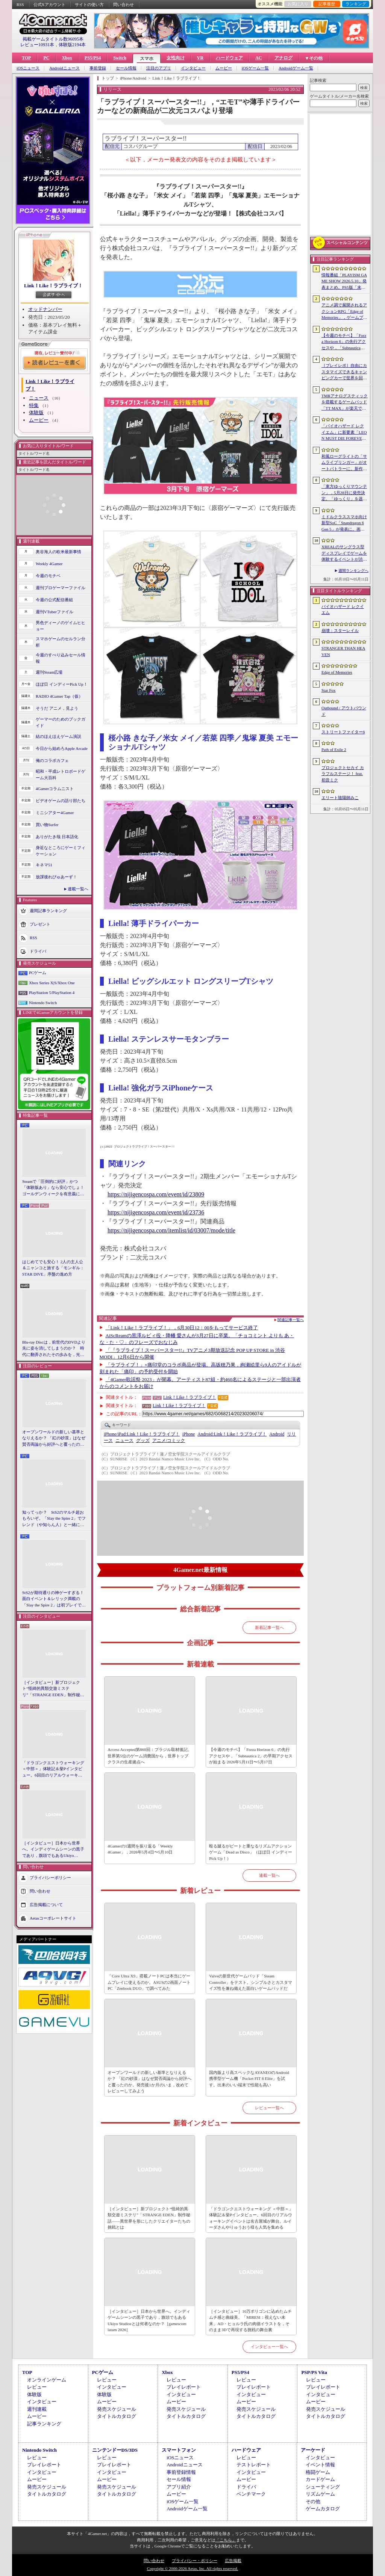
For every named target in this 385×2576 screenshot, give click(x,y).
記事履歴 (326, 4)
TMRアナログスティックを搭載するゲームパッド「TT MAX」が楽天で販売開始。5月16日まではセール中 (344, 403)
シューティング (323, 2487)
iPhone (188, 1434)
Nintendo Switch (43, 1002)
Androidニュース (64, 68)
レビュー (37, 2387)
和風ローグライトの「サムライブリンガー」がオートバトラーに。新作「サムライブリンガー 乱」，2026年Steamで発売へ (344, 463)
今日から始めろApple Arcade (62, 748)
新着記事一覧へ (269, 1627)
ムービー (223, 68)
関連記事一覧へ (290, 1320)
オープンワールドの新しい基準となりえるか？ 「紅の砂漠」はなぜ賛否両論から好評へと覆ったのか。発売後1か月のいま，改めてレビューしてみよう (53, 1439)
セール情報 (126, 68)
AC (258, 57)
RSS (20, 4)
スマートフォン (179, 2450)
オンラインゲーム (46, 2380)
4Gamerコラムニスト (55, 788)
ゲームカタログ (323, 2508)
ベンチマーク (251, 2494)
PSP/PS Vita (314, 2372)
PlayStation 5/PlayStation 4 (51, 992)
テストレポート (253, 2464)
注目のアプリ (158, 68)
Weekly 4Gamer (49, 563)
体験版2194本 (72, 44)
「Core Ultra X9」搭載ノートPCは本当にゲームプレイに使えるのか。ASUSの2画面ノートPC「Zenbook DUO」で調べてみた (149, 1982)
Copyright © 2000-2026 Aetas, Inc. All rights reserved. (192, 2568)
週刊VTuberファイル (54, 611)
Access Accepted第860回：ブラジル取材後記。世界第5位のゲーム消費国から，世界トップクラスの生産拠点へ (149, 1755)
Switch (119, 57)
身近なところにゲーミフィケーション (60, 850)
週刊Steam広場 (49, 672)
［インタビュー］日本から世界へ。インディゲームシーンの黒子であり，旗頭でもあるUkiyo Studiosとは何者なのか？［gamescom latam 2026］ (53, 1850)
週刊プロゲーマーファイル (60, 587)
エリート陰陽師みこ (340, 797)
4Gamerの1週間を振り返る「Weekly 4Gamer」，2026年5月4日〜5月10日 (140, 1849)
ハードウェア (229, 57)
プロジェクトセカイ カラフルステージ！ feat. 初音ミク (342, 773)
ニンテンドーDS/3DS (115, 2450)
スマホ (146, 58)
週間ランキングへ (353, 571)
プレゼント (40, 924)
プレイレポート (184, 2387)
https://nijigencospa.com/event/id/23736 (156, 1212)
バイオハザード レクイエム (342, 609)
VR (200, 57)
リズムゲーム (320, 2494)
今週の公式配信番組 (54, 599)
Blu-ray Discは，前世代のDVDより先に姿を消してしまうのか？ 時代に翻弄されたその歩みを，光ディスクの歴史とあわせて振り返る (53, 1349)
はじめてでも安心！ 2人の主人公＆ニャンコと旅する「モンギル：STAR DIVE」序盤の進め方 (53, 1267)
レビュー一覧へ (269, 2107)
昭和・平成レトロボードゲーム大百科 (60, 774)
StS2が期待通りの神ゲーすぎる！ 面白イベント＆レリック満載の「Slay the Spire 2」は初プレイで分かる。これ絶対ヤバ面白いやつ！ (54, 1599)
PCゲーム (37, 972)
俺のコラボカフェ (52, 760)
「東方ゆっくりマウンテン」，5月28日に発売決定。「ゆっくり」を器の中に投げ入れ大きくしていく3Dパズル (344, 493)
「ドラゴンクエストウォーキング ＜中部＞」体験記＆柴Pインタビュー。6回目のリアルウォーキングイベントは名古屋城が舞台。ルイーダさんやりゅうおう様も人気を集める (53, 1769)
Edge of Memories (336, 672)
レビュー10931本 (37, 44)
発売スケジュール (116, 2409)
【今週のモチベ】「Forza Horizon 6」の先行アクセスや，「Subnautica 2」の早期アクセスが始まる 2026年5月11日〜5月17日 (251, 1755)
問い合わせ (123, 4)
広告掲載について (46, 1904)
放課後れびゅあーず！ (56, 877)
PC (46, 57)
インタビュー (193, 68)
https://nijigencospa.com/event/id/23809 (156, 1194)
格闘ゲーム (318, 2472)
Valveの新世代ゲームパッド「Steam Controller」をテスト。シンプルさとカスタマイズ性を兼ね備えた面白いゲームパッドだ (250, 1982)
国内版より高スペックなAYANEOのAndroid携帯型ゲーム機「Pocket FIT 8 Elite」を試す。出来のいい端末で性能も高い (249, 2078)
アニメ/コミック (168, 1440)
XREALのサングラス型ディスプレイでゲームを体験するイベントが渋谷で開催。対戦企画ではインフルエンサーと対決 (344, 553)
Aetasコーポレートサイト (53, 1918)
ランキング (356, 4)
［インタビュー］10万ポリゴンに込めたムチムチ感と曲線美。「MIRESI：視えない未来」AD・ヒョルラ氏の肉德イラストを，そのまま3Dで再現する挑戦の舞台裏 (250, 2320)
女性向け (176, 57)
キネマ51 (44, 865)
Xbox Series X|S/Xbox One (52, 982)
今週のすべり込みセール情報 (60, 658)
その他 (313, 2501)
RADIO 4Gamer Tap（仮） (59, 696)
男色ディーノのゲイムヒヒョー (60, 625)
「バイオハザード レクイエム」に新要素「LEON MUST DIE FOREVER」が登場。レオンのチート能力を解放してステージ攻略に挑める (344, 433)
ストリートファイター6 (343, 732)
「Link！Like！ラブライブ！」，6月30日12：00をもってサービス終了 (182, 1327)
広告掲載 (233, 2560)
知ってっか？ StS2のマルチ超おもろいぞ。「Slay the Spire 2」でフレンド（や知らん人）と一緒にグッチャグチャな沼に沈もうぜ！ (54, 1519)
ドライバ (38, 951)
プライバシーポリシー (50, 1877)
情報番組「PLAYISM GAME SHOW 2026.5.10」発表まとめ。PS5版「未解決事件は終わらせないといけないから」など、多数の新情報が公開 (344, 282)
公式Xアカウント (49, 4)
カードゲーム (320, 2479)
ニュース (39, 398)
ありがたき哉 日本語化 (57, 836)
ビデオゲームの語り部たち (60, 800)
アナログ (283, 57)
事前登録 (97, 68)
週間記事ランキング (48, 910)
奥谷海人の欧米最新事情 (58, 551)
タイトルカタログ (116, 2416)
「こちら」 (225, 2540)
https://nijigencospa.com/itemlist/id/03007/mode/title (171, 1230)
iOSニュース (28, 68)
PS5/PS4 (93, 57)
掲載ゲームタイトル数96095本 (53, 39)
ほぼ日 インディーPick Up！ (62, 684)
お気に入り (298, 4)
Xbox (67, 57)
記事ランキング (44, 2424)
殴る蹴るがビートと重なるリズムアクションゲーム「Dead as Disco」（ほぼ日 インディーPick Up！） (250, 1852)
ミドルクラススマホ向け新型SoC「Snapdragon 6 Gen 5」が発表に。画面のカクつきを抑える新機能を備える (344, 523)
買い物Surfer (47, 824)
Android (276, 1434)
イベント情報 (320, 2464)
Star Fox (328, 690)
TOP (26, 57)
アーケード (313, 2450)
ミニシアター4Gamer (55, 812)
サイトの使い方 (89, 4)
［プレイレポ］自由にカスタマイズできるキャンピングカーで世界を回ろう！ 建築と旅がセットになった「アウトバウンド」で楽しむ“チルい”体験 (344, 372)
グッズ (143, 1440)
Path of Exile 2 (333, 749)
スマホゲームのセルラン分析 (60, 641)
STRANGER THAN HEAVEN (343, 651)
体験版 (36, 412)
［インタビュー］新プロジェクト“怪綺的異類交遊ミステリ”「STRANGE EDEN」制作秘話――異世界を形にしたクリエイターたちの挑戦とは (53, 1689)
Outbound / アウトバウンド (343, 711)
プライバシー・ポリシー (194, 2560)
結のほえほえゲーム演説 (58, 736)
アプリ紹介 (179, 2487)
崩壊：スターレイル (340, 630)
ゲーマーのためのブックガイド (60, 722)
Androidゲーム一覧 (296, 68)
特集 (34, 405)
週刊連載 (37, 2409)
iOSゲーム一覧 (255, 68)
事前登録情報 (181, 2472)
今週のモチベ (48, 575)
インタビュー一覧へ (269, 2346)
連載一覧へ (78, 889)
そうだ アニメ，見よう (57, 708)
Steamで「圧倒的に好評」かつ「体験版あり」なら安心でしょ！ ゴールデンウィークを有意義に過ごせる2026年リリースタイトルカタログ (54, 1188)
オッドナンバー (45, 309)
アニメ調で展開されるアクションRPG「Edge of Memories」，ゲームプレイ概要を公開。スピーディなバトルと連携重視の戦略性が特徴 (344, 312)
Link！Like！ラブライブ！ (53, 285)
